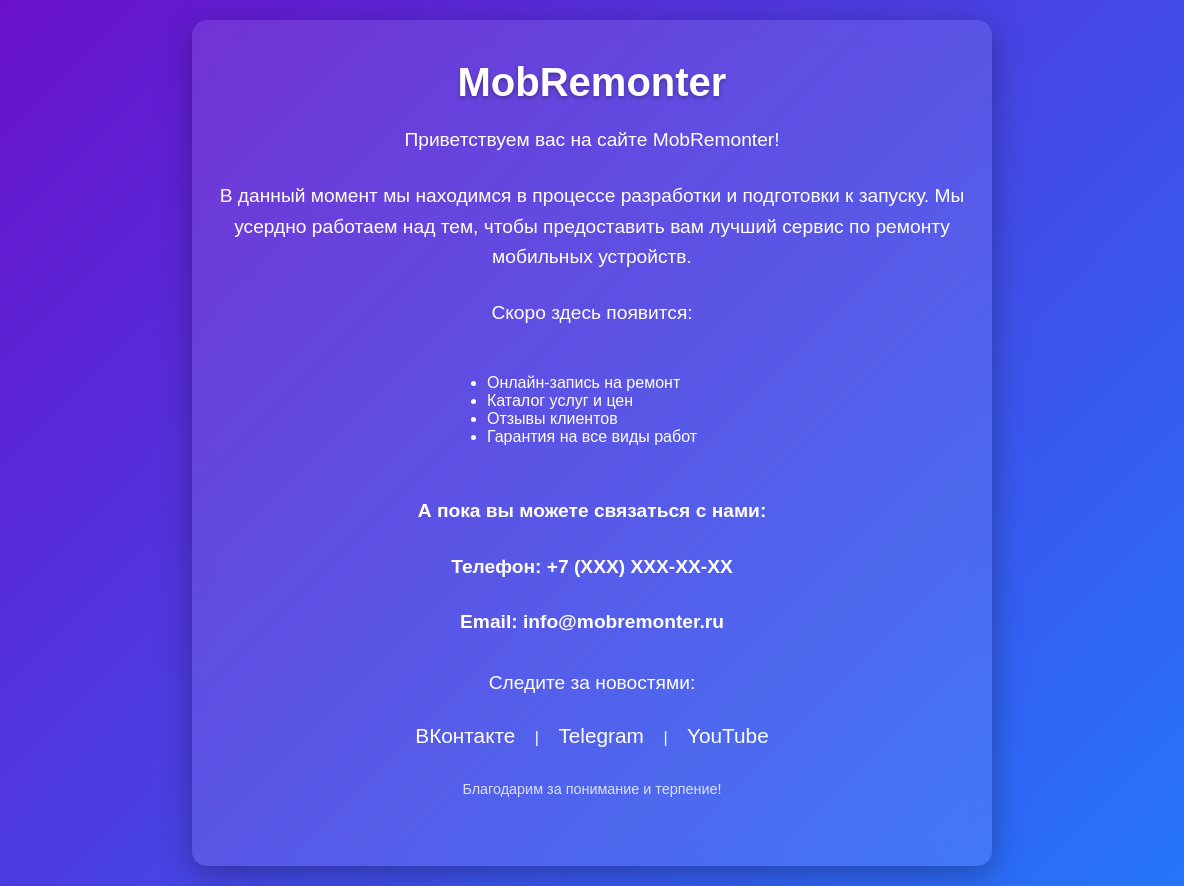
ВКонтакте (465, 735)
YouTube (728, 735)
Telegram (601, 735)
